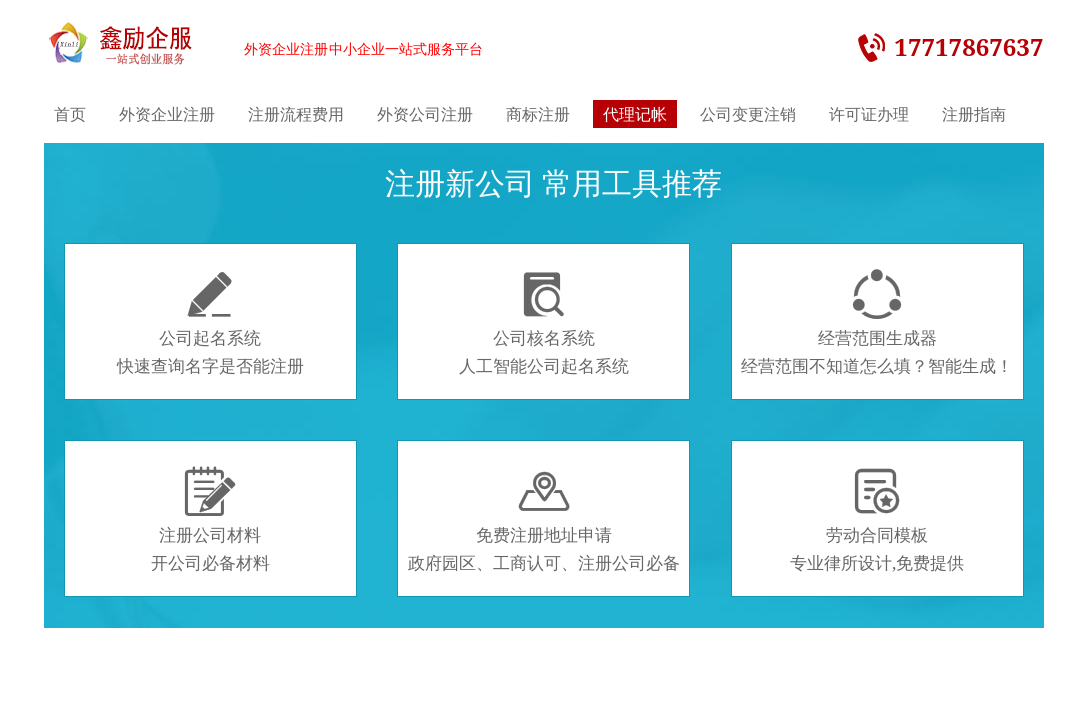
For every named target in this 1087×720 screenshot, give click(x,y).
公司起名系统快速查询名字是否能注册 (210, 323)
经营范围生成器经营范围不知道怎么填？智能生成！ (877, 323)
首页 (70, 114)
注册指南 (974, 114)
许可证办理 (869, 114)
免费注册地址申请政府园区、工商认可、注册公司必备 (544, 520)
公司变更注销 (748, 114)
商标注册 (538, 114)
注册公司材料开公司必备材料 (210, 520)
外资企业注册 (167, 114)
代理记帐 (635, 114)
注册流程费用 (296, 114)
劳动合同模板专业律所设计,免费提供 (877, 520)
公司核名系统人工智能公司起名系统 (544, 323)
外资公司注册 (425, 114)
